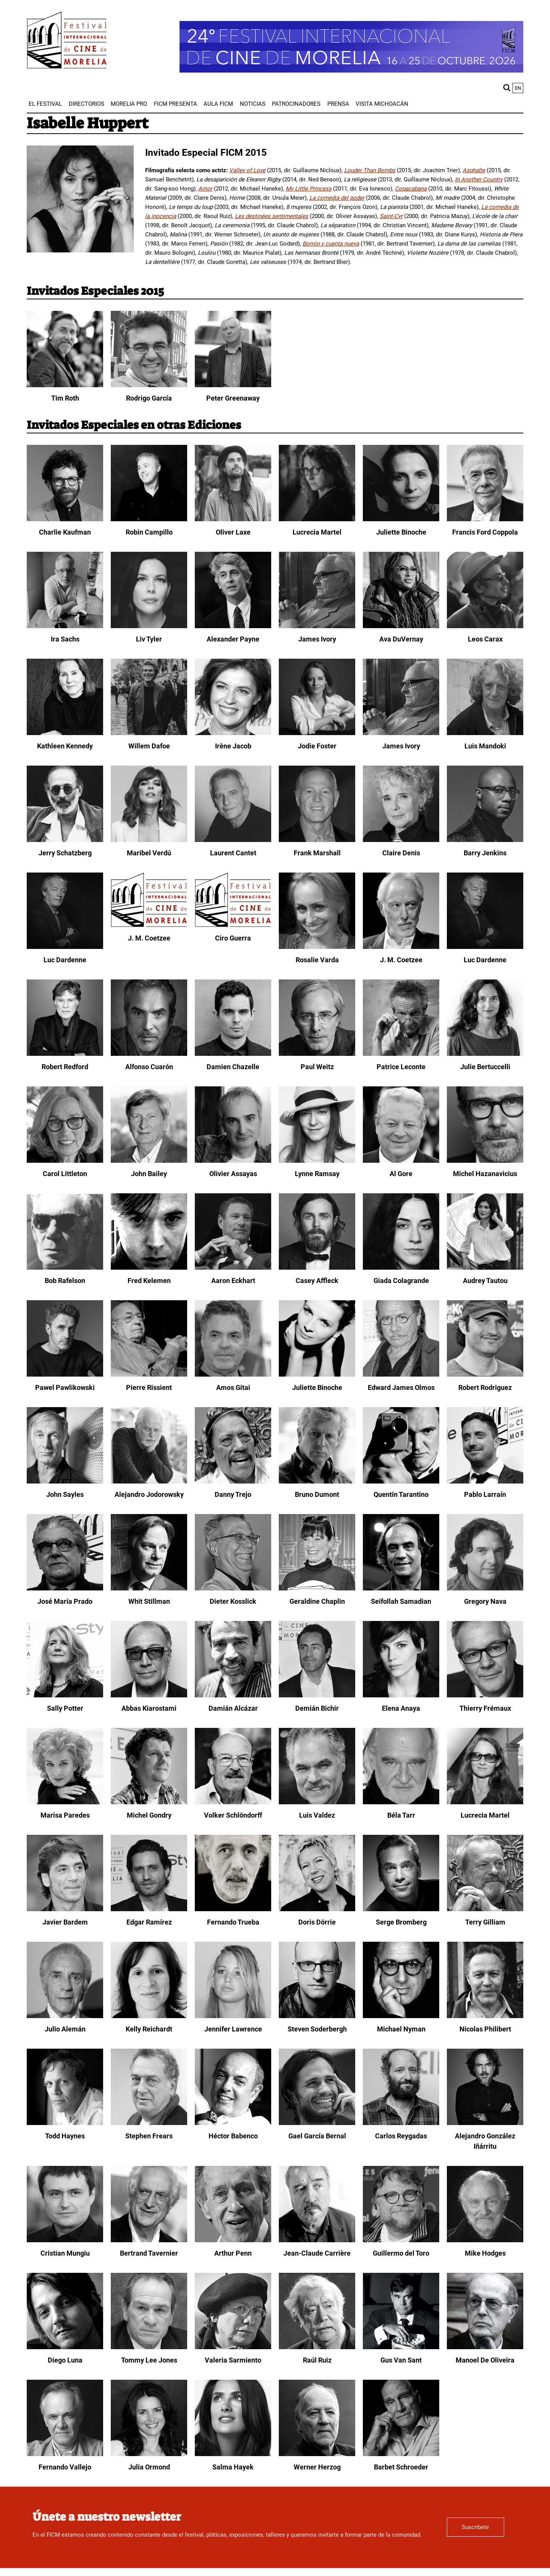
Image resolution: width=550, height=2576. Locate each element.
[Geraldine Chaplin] (317, 1588)
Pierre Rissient (149, 1387)
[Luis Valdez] (317, 1802)
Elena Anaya (401, 1708)
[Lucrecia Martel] (317, 519)
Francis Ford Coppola (485, 532)
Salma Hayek (233, 2467)
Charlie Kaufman (65, 532)
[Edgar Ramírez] (149, 1909)
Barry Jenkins (485, 853)
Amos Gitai (233, 1387)
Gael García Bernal (317, 2136)
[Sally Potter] (65, 1695)
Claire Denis (401, 853)
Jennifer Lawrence (233, 2029)
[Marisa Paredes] (65, 1802)
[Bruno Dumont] (317, 1481)
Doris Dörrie (317, 1922)
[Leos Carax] (485, 626)
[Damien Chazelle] (233, 1053)
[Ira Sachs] (65, 626)
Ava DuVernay (401, 639)
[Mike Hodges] (485, 2240)
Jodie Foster (317, 746)
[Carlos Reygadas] (401, 2123)
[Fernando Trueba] (233, 1909)
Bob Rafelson (65, 1281)
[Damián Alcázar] (233, 1695)
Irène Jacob (233, 746)
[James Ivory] (317, 626)
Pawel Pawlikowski (65, 1387)
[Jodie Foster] (317, 733)
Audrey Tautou (485, 1281)
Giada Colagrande (401, 1281)
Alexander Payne (233, 639)
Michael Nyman (401, 2029)
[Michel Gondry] (149, 1802)
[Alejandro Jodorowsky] (149, 1481)
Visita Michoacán (382, 103)
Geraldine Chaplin (317, 1601)
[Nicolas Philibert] (485, 2016)
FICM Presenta (175, 103)
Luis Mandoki (485, 746)
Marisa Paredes (65, 1815)
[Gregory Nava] (485, 1588)
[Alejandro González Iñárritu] (485, 2123)
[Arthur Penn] (233, 2240)
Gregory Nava (485, 1601)
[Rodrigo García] (149, 385)
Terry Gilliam (485, 1922)
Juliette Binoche (401, 532)
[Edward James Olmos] (401, 1374)
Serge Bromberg (401, 1922)
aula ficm (218, 103)
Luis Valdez (317, 1815)
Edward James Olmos (401, 1387)
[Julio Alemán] (65, 2016)
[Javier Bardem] (65, 1909)
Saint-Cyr (391, 216)
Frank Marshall (317, 853)
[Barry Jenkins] (485, 840)
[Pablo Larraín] (485, 1481)
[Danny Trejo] (233, 1481)
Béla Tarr (401, 1815)
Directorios (86, 103)
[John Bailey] (149, 1160)
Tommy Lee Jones (149, 2360)
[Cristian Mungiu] (65, 2240)
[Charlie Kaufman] (65, 519)
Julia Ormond (149, 2467)
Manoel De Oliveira (485, 2360)
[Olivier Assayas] (233, 1160)
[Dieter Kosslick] (233, 1588)
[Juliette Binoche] (401, 519)
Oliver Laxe (233, 532)
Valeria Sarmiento (233, 2360)
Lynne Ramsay (317, 1174)
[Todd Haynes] (65, 2123)
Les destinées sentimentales (271, 216)
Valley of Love (247, 170)
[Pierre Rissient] (149, 1374)
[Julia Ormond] (149, 2454)
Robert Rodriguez (485, 1387)
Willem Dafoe (149, 746)
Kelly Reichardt (149, 2029)
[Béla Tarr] (401, 1802)
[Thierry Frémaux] (485, 1695)
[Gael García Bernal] (317, 2123)
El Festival (45, 103)
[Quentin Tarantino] (401, 1481)
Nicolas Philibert (485, 2029)
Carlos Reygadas (401, 2136)
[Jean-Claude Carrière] (317, 2240)
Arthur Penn (233, 2253)
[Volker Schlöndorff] (233, 1802)
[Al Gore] (401, 1160)
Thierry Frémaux (485, 1708)
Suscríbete (475, 2527)
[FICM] (67, 41)
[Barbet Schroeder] (401, 2454)
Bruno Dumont (317, 1494)
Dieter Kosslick (233, 1601)
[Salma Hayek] (233, 2454)
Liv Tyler (149, 639)
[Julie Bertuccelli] (485, 1053)
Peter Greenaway (233, 398)
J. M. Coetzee (149, 938)
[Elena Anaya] (401, 1695)
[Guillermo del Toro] (401, 2240)
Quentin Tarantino (401, 1494)
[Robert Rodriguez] (485, 1374)
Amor (205, 188)
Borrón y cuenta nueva (330, 243)
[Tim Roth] (65, 385)
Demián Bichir (317, 1708)
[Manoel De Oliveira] (485, 2347)
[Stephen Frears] (149, 2123)
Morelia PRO (129, 103)
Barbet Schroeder (401, 2467)
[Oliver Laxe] (233, 519)
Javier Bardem (65, 1922)
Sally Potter (65, 1708)
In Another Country (479, 179)
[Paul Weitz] (317, 1053)
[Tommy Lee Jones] (149, 2347)
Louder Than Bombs (369, 170)
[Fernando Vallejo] (65, 2454)
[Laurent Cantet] (233, 840)
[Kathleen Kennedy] (65, 733)
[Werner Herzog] (317, 2454)
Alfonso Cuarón (149, 1067)
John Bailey (149, 1174)
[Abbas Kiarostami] (149, 1695)
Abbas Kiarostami (148, 1708)
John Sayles (65, 1494)
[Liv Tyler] (149, 626)
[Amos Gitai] (233, 1374)
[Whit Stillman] (149, 1588)
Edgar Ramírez (149, 1922)
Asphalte (474, 170)
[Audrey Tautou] (485, 1267)
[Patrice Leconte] (401, 1053)
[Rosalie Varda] (317, 947)
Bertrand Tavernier (149, 2253)
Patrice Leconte (401, 1067)
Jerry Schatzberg (65, 853)
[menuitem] (45, 104)
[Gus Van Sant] (401, 2347)
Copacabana (411, 188)
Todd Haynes (65, 2136)
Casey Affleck (317, 1281)
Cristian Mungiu (65, 2253)
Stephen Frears (149, 2136)
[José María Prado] (65, 1588)
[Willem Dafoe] (149, 733)
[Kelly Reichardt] (149, 2016)
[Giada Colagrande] (401, 1267)
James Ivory (317, 639)
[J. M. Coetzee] (149, 925)
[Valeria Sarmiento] (233, 2347)
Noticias (252, 103)
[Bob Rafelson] (65, 1267)
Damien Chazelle (233, 1067)
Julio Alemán (65, 2029)
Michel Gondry (149, 1815)
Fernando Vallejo (65, 2467)
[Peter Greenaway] (233, 385)
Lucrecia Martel (317, 532)
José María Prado (64, 1601)
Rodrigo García (149, 398)
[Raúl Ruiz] (317, 2347)
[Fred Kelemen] (149, 1267)
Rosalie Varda (317, 960)
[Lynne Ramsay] (317, 1160)
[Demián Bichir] (317, 1695)
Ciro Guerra (233, 938)
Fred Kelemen (149, 1281)
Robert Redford (65, 1067)
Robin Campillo (149, 532)
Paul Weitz (317, 1067)
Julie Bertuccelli (485, 1067)
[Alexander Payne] (233, 626)
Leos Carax (485, 639)
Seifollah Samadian (401, 1601)
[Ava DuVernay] (401, 626)
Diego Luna (65, 2360)
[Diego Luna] (65, 2347)
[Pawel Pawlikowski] (65, 1374)
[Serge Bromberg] (401, 1909)
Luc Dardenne (65, 960)
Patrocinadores (296, 103)
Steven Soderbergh (317, 2029)
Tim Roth (65, 398)
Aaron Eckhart (233, 1281)
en (518, 88)
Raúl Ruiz (317, 2360)
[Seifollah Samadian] (401, 1588)
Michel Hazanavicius (485, 1174)
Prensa (338, 103)
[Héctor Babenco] (233, 2123)
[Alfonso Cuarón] (149, 1053)
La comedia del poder (336, 197)
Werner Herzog (317, 2467)
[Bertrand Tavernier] (149, 2240)
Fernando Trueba (233, 1922)
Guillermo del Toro (401, 2253)
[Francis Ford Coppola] (485, 519)
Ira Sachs (65, 639)
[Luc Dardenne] (65, 947)
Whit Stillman (149, 1601)
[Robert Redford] (65, 1053)
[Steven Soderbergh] (317, 2016)
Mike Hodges (485, 2253)
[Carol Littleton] (65, 1160)
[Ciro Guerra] (233, 925)
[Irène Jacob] (233, 733)
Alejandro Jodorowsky (149, 1494)
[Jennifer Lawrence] (233, 2016)
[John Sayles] (65, 1481)
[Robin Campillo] (149, 519)
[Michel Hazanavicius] (485, 1160)
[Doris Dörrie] (317, 1909)
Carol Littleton (65, 1174)
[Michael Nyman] (401, 2016)
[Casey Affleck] (317, 1267)
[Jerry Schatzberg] (65, 840)
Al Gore (401, 1174)
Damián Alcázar (233, 1708)
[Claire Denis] (401, 840)
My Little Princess (309, 188)
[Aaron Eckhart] (233, 1267)
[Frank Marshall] (317, 840)
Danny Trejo (233, 1494)
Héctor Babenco (233, 2136)
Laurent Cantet (233, 853)
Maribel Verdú (149, 853)
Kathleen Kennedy (65, 746)
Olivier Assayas (233, 1174)
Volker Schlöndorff (233, 1815)
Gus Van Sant (401, 2360)
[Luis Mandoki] (485, 733)
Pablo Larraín (485, 1494)
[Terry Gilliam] (485, 1909)
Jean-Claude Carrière (317, 2253)
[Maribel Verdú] (149, 840)
